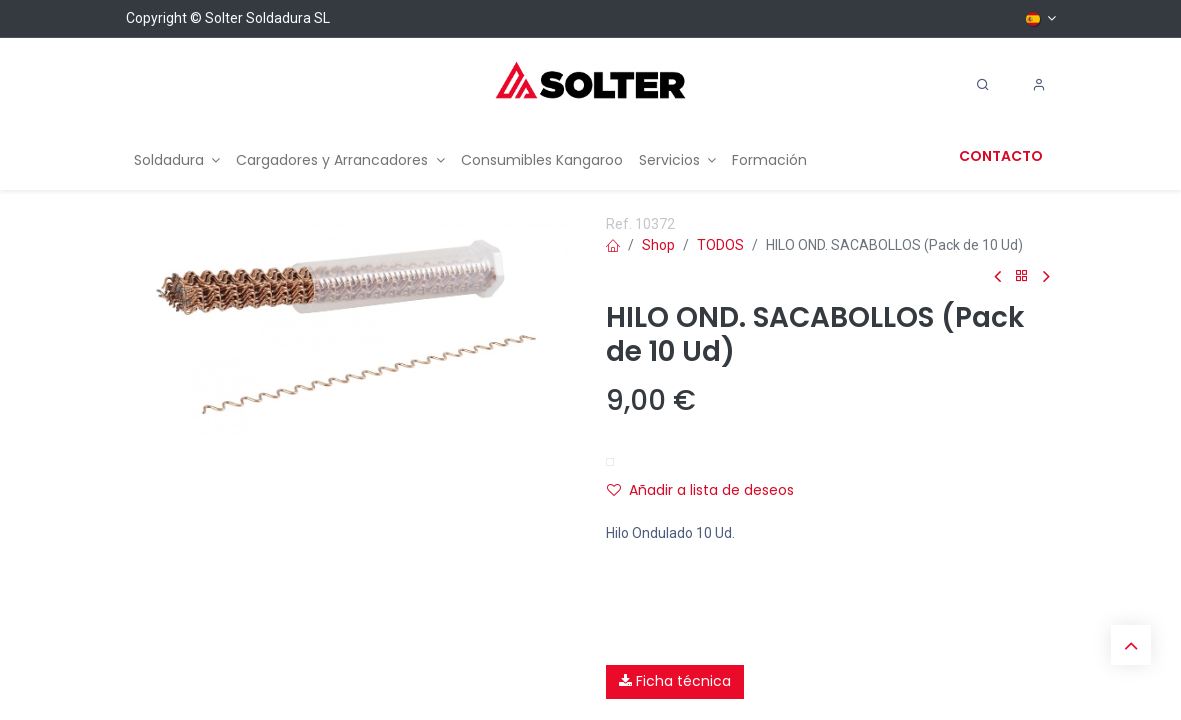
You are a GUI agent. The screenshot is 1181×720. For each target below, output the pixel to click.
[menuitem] (177, 160)
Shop (658, 245)
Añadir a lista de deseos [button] (700, 490)
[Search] (983, 85)
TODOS (720, 245)
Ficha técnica (675, 681)
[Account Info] (1039, 85)
